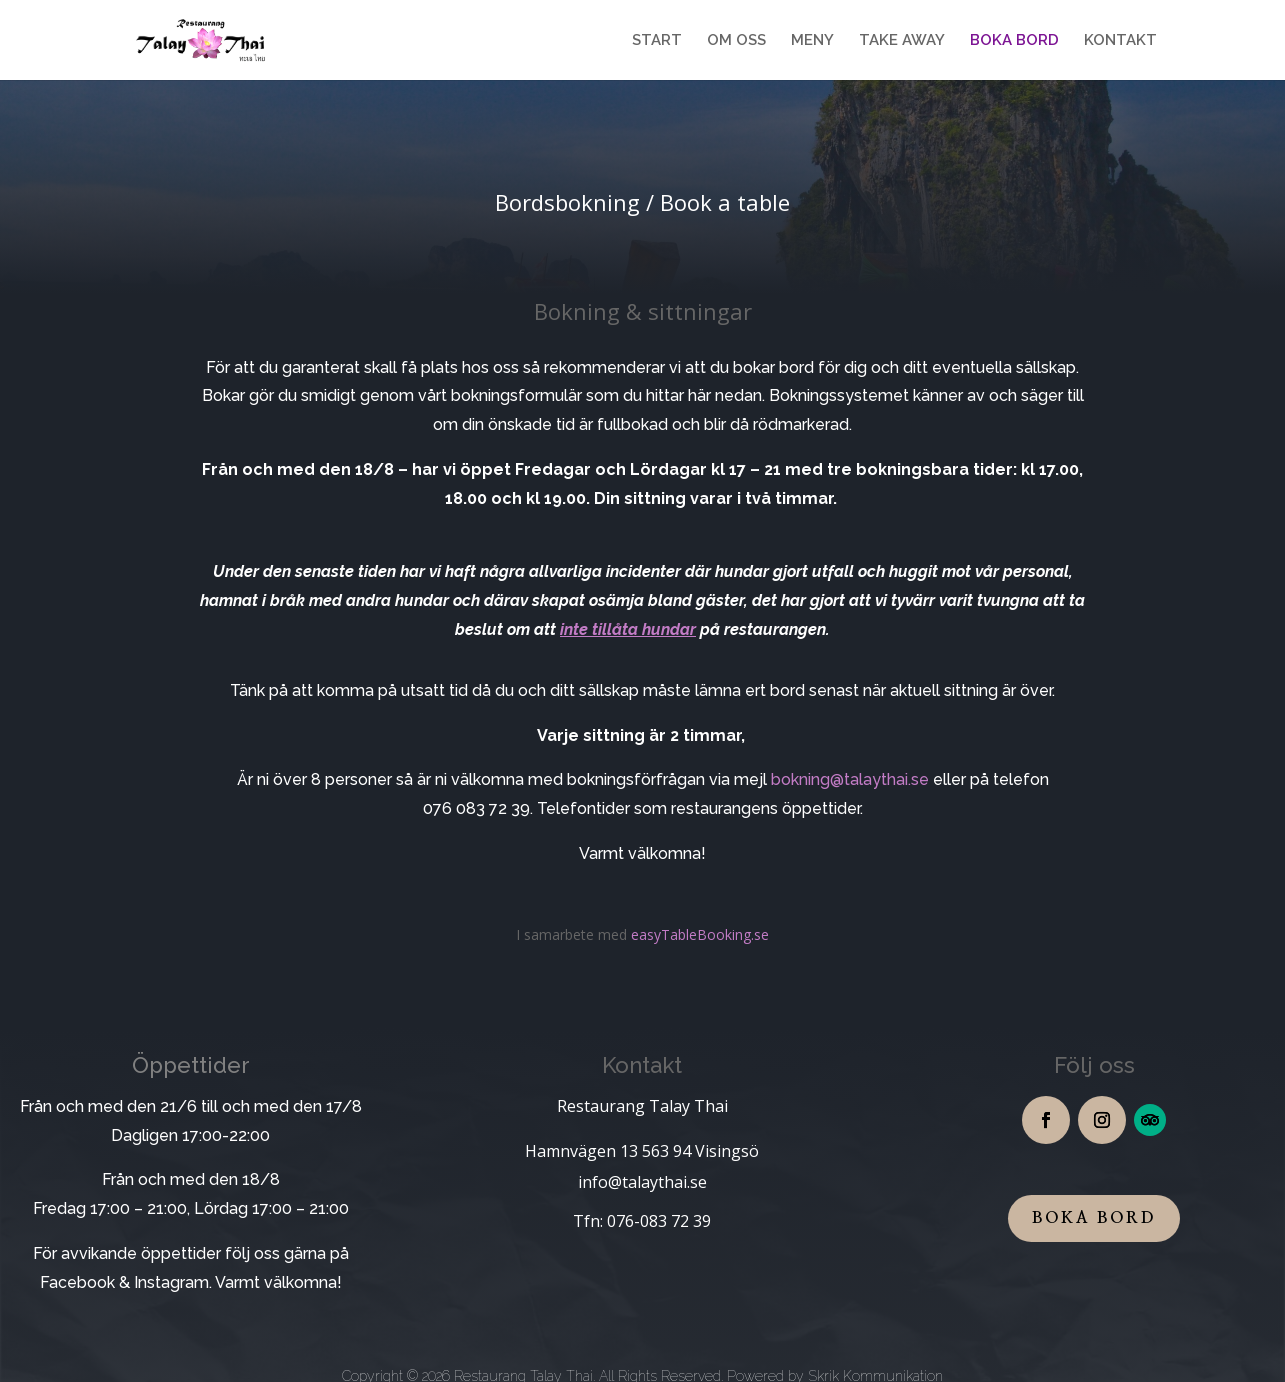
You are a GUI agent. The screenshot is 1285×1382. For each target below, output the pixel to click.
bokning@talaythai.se (850, 779)
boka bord (1094, 1218)
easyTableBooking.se (700, 934)
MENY (812, 41)
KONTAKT (1120, 41)
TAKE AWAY (902, 41)
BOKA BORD (1014, 41)
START (657, 41)
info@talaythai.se (642, 1182)
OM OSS (736, 41)
